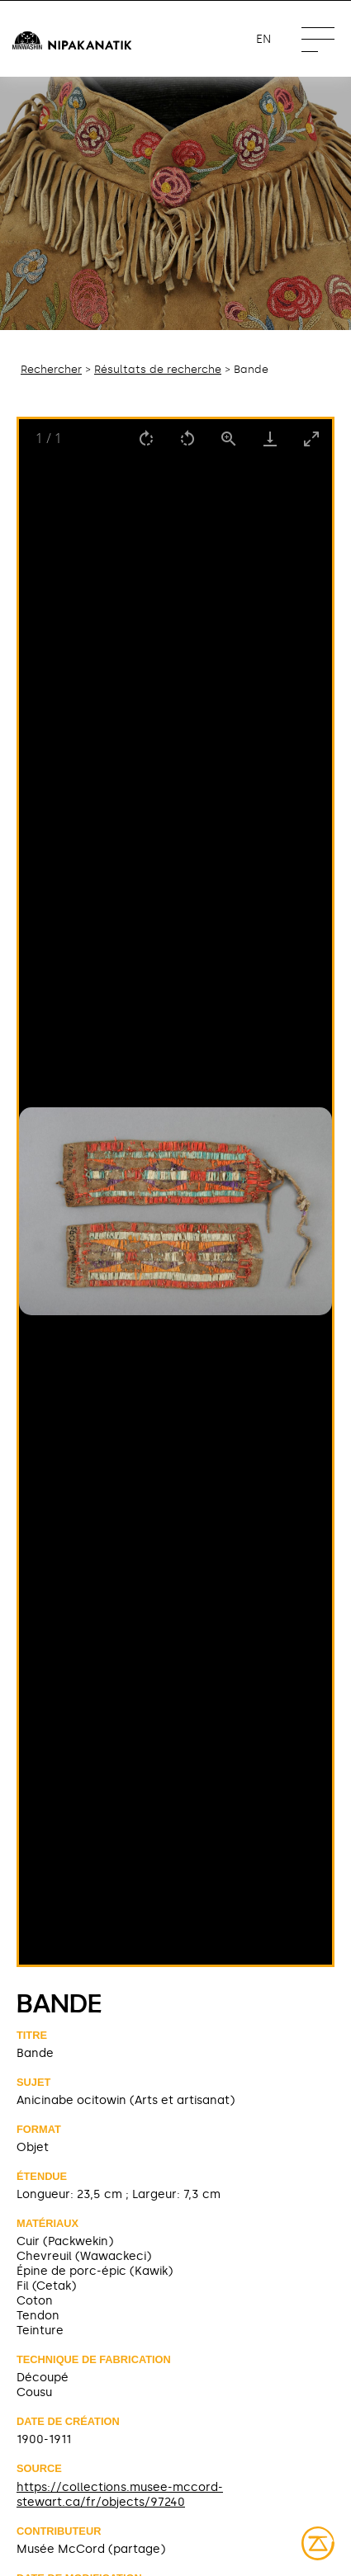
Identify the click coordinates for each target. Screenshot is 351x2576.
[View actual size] (228, 438)
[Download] (270, 438)
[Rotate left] (187, 438)
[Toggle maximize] (311, 438)
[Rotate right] (146, 438)
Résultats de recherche (157, 369)
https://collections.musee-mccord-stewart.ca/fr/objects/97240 (120, 2494)
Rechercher (51, 369)
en (263, 39)
